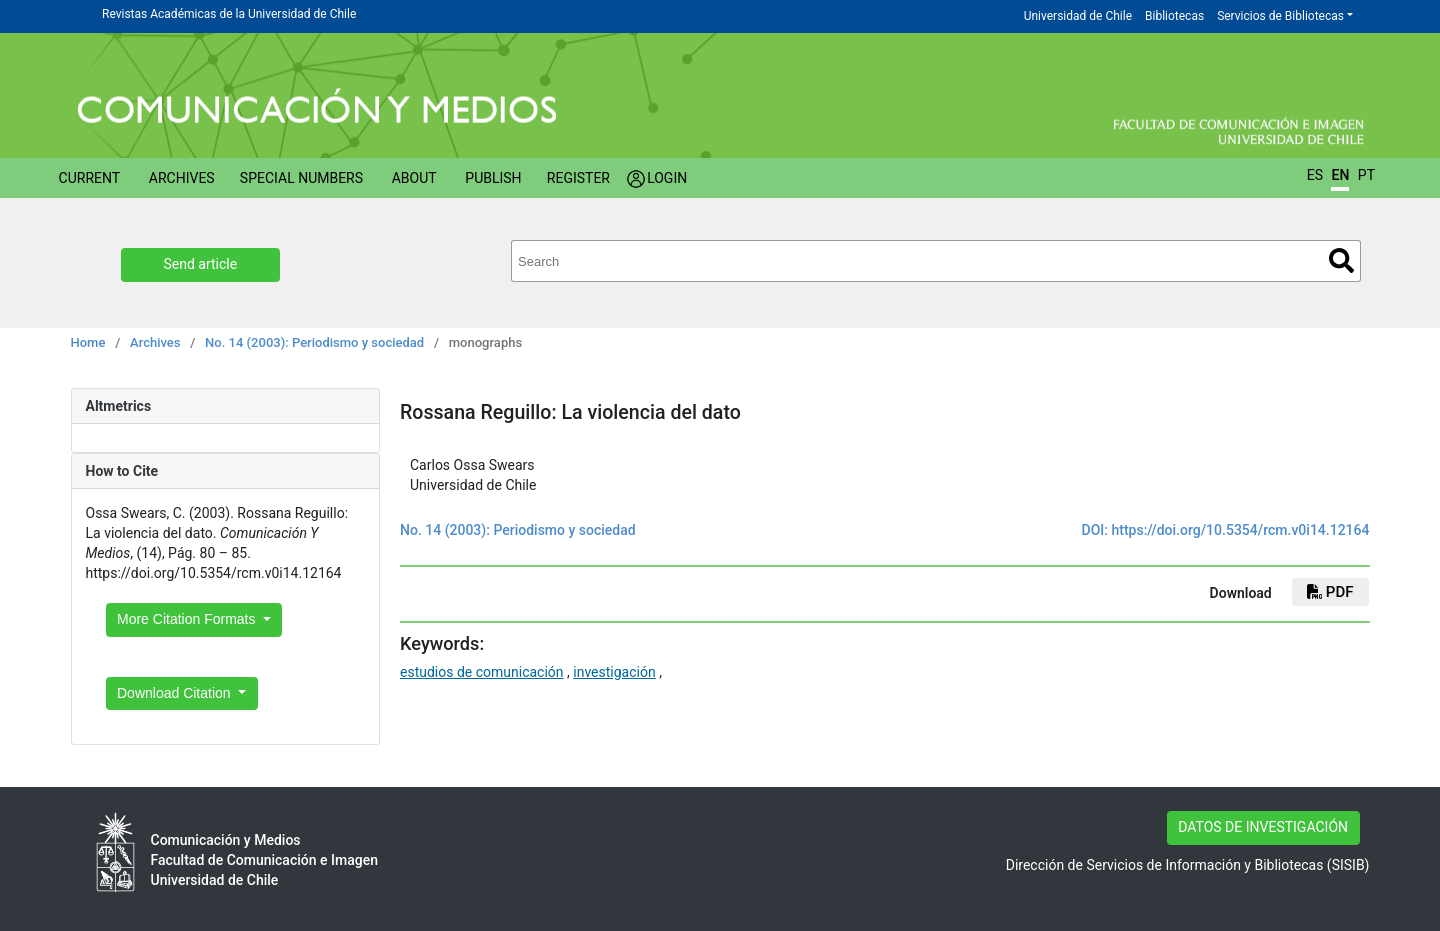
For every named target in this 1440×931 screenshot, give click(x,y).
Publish (493, 178)
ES (1315, 175)
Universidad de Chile (1078, 16)
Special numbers (301, 178)
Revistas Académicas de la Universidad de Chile (229, 14)
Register (578, 178)
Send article (201, 264)
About (414, 178)
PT (1366, 175)
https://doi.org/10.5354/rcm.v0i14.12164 (1240, 530)
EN (1340, 175)
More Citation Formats (188, 619)
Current (90, 178)
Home (88, 342)
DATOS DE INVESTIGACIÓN (1263, 827)
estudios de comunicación (482, 672)
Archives (182, 178)
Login (667, 178)
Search (1341, 260)
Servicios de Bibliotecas (1280, 16)
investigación (614, 672)
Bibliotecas (1174, 16)
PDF (1330, 592)
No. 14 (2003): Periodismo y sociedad (314, 342)
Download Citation (176, 693)
